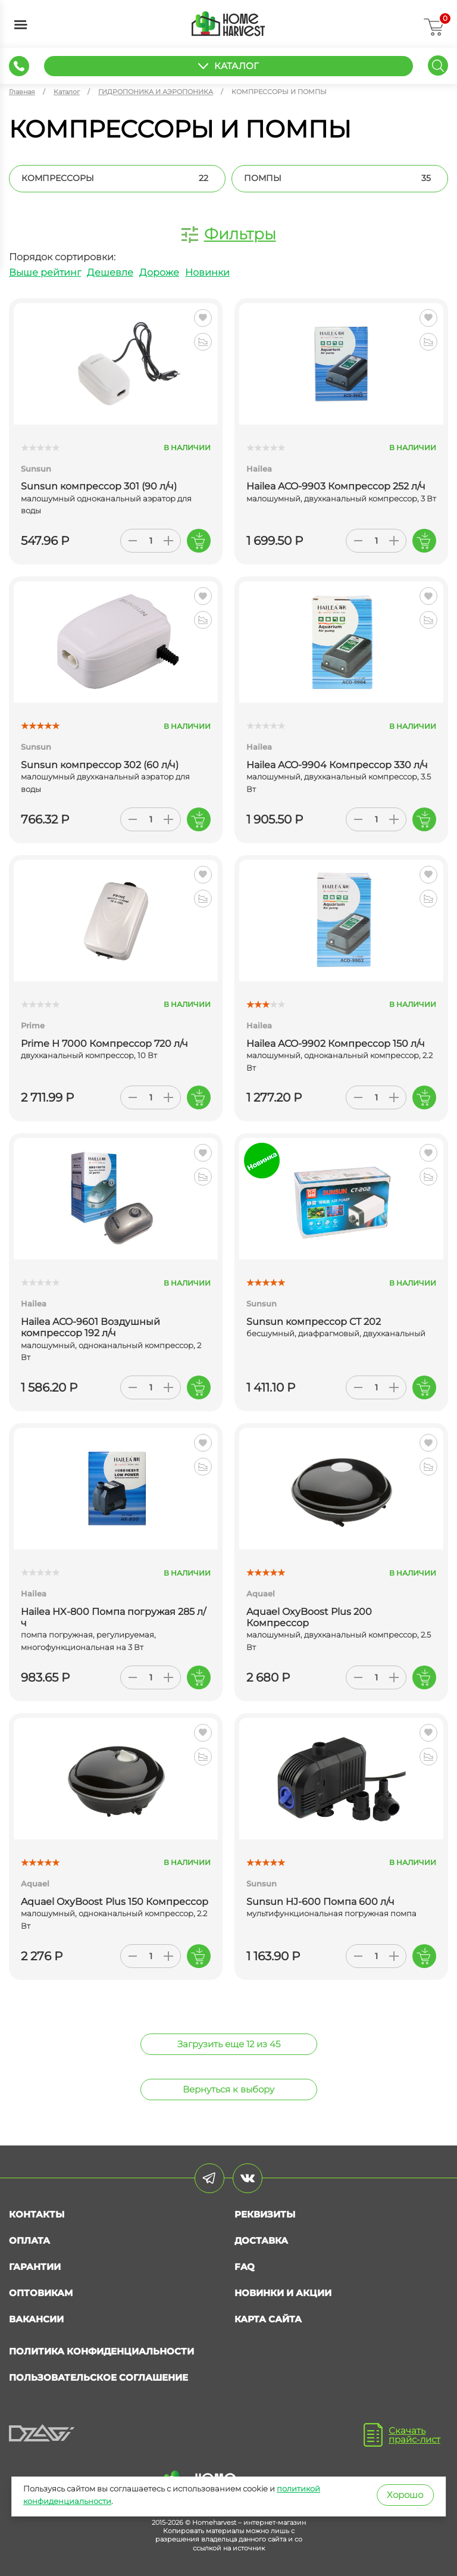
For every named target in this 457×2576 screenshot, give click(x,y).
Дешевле (110, 272)
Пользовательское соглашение (98, 2377)
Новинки (207, 272)
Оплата (29, 2240)
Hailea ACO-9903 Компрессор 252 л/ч (335, 486)
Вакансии (36, 2319)
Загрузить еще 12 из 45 (228, 2044)
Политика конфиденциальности (101, 2351)
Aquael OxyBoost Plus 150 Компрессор (114, 1901)
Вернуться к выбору (228, 2089)
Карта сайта (268, 2319)
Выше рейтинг (45, 272)
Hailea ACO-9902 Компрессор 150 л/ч (335, 1043)
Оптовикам (41, 2293)
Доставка (261, 2240)
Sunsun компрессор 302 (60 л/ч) (100, 765)
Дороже (159, 272)
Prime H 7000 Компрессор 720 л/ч (104, 1043)
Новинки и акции (282, 2293)
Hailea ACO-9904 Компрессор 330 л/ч (337, 765)
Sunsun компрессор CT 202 (313, 1321)
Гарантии (35, 2266)
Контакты (36, 2214)
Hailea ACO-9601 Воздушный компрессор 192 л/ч (90, 1327)
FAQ (244, 2266)
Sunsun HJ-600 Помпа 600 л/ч (320, 1901)
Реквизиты (264, 2214)
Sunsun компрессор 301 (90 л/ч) (99, 486)
